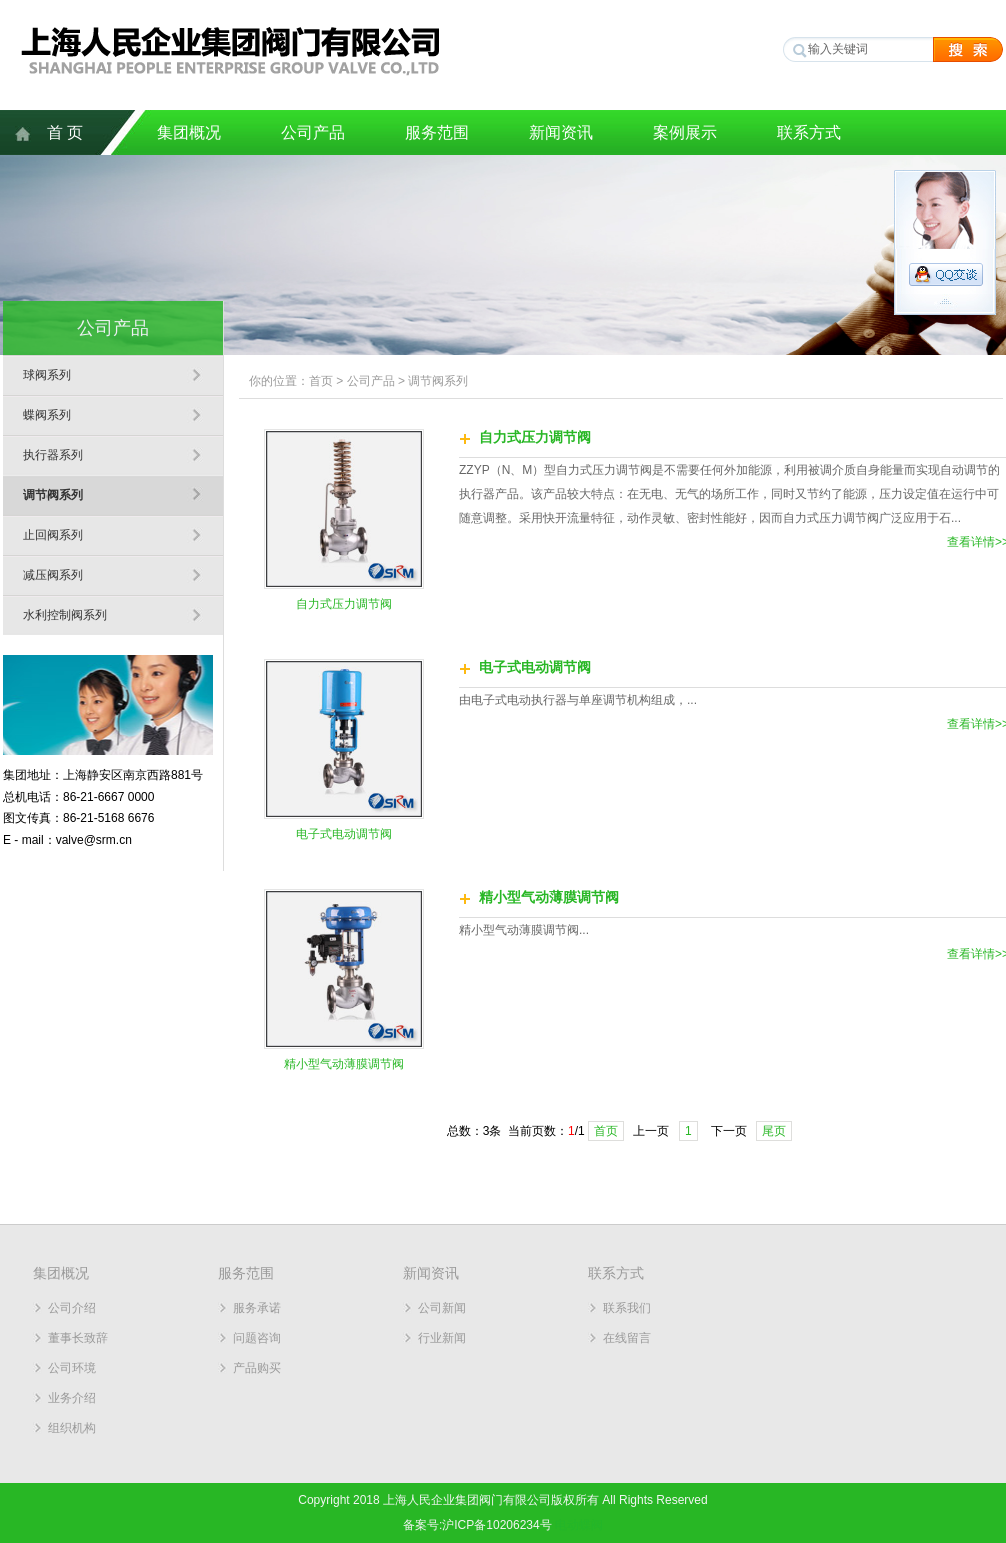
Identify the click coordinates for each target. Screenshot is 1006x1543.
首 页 (65, 132)
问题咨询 (257, 1338)
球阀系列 (47, 375)
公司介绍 (72, 1308)
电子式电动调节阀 (344, 834)
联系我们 (627, 1308)
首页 (321, 381)
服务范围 (437, 132)
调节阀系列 (53, 495)
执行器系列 (53, 455)
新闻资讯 (561, 132)
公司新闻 (442, 1308)
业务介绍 (72, 1398)
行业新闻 (442, 1338)
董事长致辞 (78, 1338)
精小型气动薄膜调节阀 (344, 1064)
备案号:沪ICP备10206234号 (477, 1525)
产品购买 (257, 1368)
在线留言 (627, 1338)
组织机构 (72, 1428)
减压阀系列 (53, 575)
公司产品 (313, 132)
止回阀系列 (53, 535)
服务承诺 (257, 1308)
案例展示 (685, 132)
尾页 (774, 1131)
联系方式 (809, 132)
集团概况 (189, 132)
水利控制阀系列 (65, 615)
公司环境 (72, 1368)
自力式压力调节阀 (344, 604)
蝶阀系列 (47, 415)
